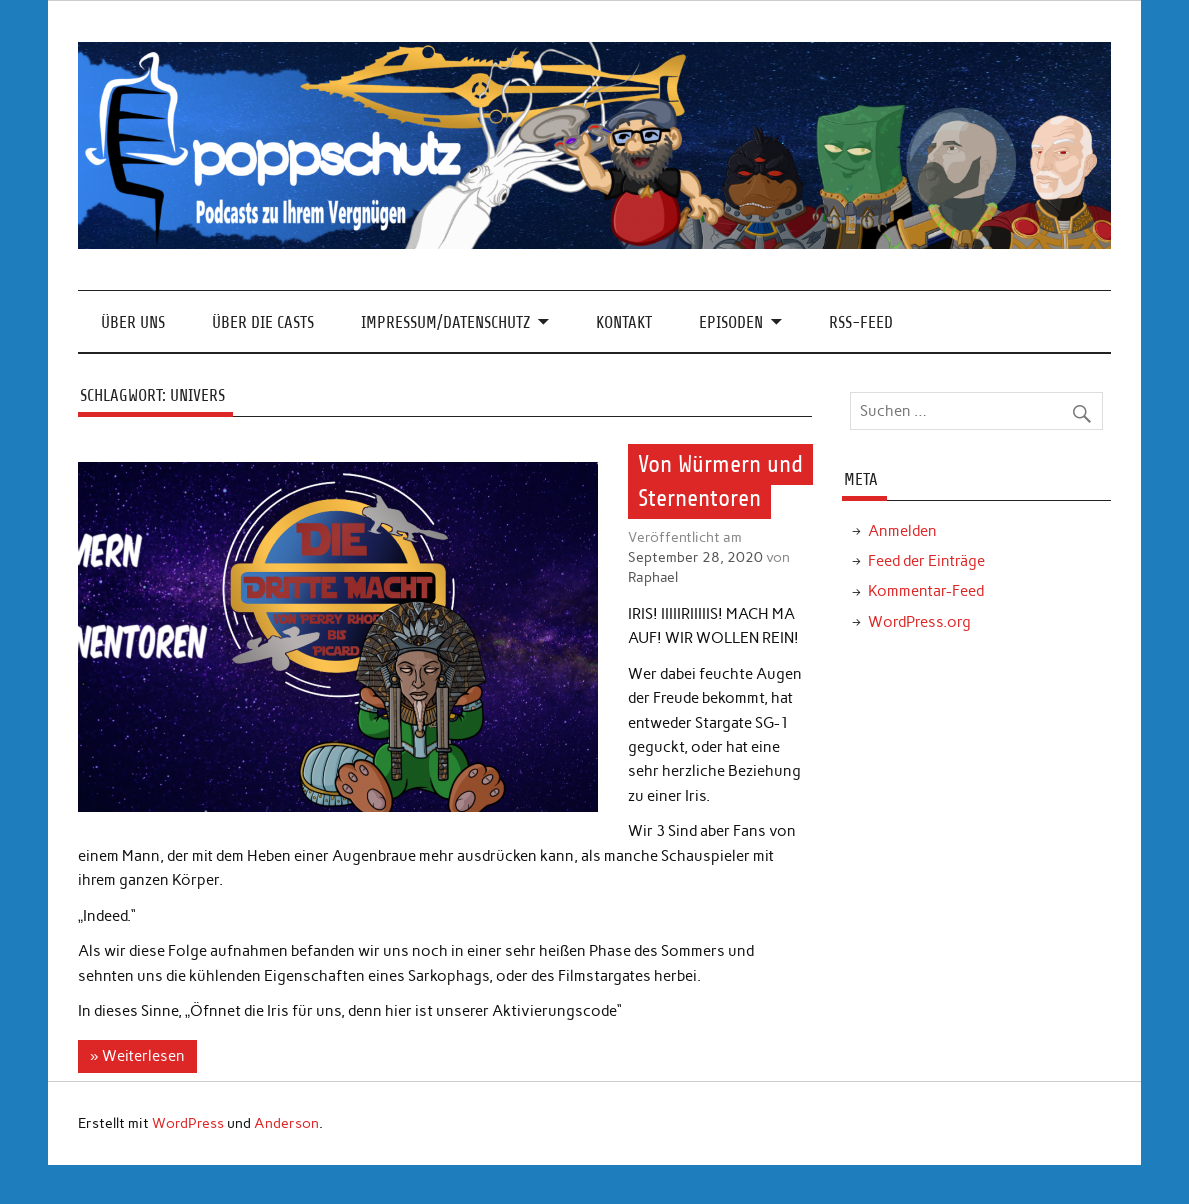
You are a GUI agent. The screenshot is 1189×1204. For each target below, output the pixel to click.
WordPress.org (919, 622)
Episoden (731, 322)
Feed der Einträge (926, 561)
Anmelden (902, 531)
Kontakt (624, 322)
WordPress (188, 1123)
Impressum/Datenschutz (445, 322)
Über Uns (133, 322)
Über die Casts (263, 322)
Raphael (653, 577)
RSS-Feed (861, 322)
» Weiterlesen (137, 1056)
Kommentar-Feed (926, 591)
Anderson (286, 1123)
